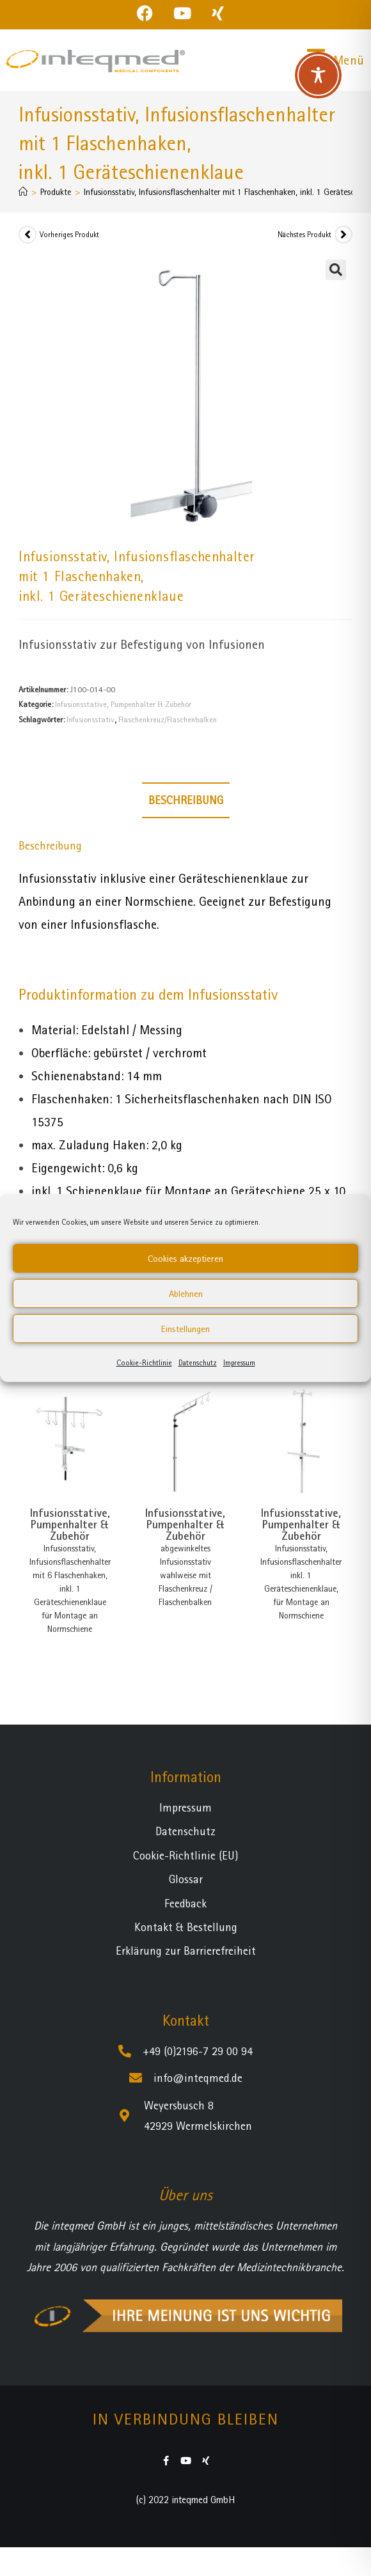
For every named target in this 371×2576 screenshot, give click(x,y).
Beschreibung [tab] (185, 800)
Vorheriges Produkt (69, 234)
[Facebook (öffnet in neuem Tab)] (150, 13)
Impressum (239, 1362)
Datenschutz (197, 1362)
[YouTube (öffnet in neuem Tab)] (182, 13)
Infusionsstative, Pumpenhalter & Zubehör (123, 704)
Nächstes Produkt (304, 234)
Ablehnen (186, 1294)
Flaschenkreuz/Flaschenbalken (167, 719)
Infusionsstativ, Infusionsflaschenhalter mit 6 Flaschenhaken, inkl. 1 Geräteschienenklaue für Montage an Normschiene (70, 1588)
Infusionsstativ (90, 719)
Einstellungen (185, 1329)
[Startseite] (23, 192)
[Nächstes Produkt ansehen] (343, 235)
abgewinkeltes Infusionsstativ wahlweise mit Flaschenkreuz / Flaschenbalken (185, 1575)
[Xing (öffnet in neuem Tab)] (217, 13)
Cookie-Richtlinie (144, 1362)
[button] (336, 270)
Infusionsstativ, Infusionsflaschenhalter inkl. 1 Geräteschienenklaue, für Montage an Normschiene (301, 1581)
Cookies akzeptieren (185, 1258)
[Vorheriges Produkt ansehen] (27, 235)
